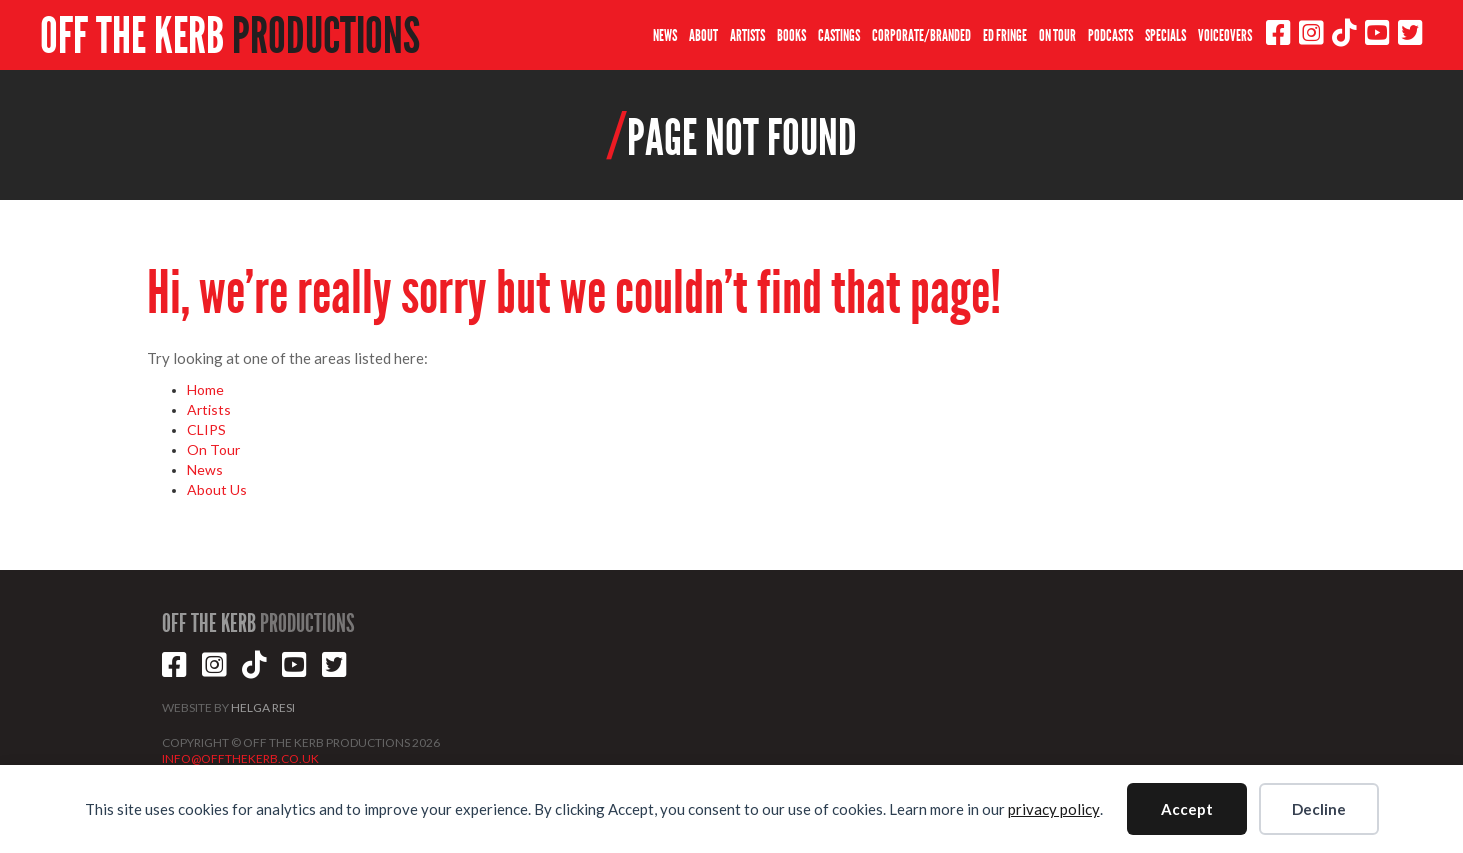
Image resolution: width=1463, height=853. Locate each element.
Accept (1187, 809)
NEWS (665, 35)
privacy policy (1054, 809)
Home (205, 389)
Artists (209, 409)
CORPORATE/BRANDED (921, 35)
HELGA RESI (263, 707)
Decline (1319, 809)
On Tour (213, 449)
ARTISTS (747, 35)
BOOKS (791, 35)
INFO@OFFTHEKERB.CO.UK (240, 758)
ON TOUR (1057, 35)
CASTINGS (839, 35)
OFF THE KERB (230, 36)
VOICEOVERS (1225, 35)
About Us (217, 489)
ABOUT (703, 35)
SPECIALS (1165, 35)
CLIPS (206, 429)
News (205, 469)
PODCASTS (1110, 35)
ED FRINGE (1005, 35)
